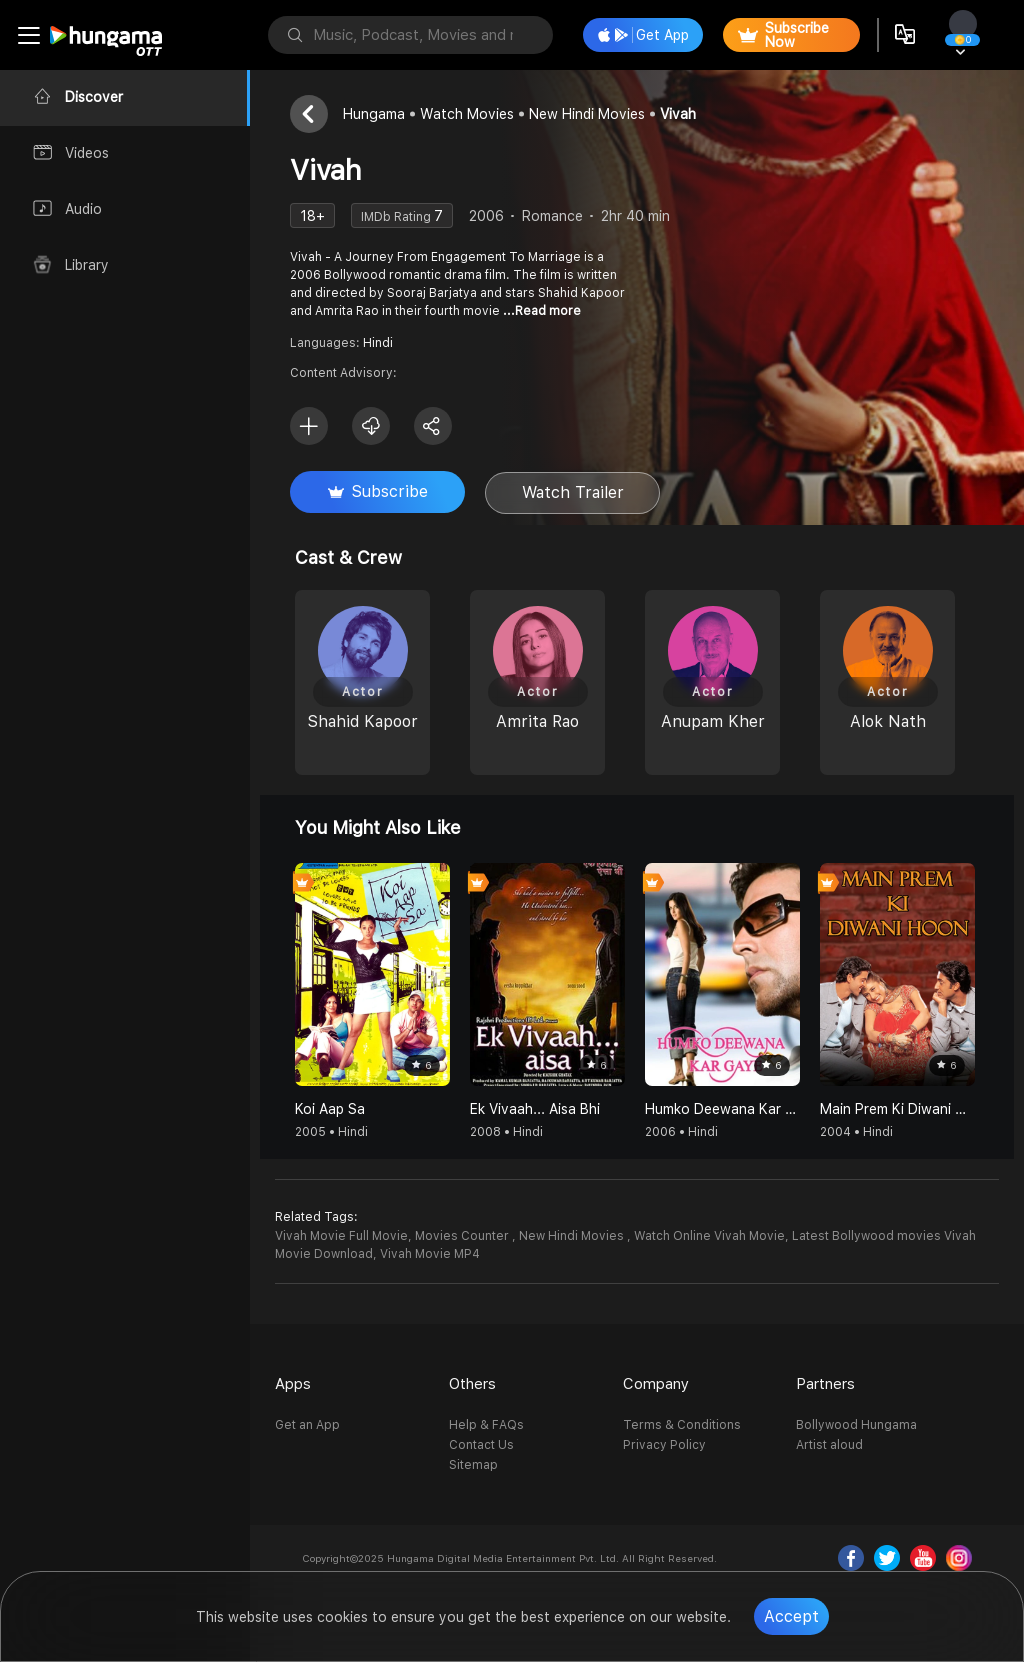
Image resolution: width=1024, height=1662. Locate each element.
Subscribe (378, 491)
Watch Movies (467, 114)
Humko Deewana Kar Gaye (722, 1109)
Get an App (307, 1425)
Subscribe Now (783, 35)
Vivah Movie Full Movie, (343, 1236)
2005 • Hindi (331, 1132)
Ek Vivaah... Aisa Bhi (535, 1109)
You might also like (378, 827)
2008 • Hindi (506, 1132)
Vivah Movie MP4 (430, 1254)
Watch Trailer (573, 492)
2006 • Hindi (681, 1132)
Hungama (374, 114)
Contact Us (481, 1445)
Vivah (678, 114)
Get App (643, 35)
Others (472, 1384)
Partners (825, 1384)
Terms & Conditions (682, 1425)
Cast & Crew (348, 557)
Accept (791, 1616)
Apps (293, 1384)
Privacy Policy (664, 1445)
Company (656, 1384)
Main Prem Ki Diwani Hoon (897, 1109)
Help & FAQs (486, 1425)
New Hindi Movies (587, 114)
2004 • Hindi (856, 1132)
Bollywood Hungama (856, 1425)
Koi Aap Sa (330, 1109)
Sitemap (473, 1465)
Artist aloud (829, 1445)
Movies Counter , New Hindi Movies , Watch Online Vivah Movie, (602, 1236)
